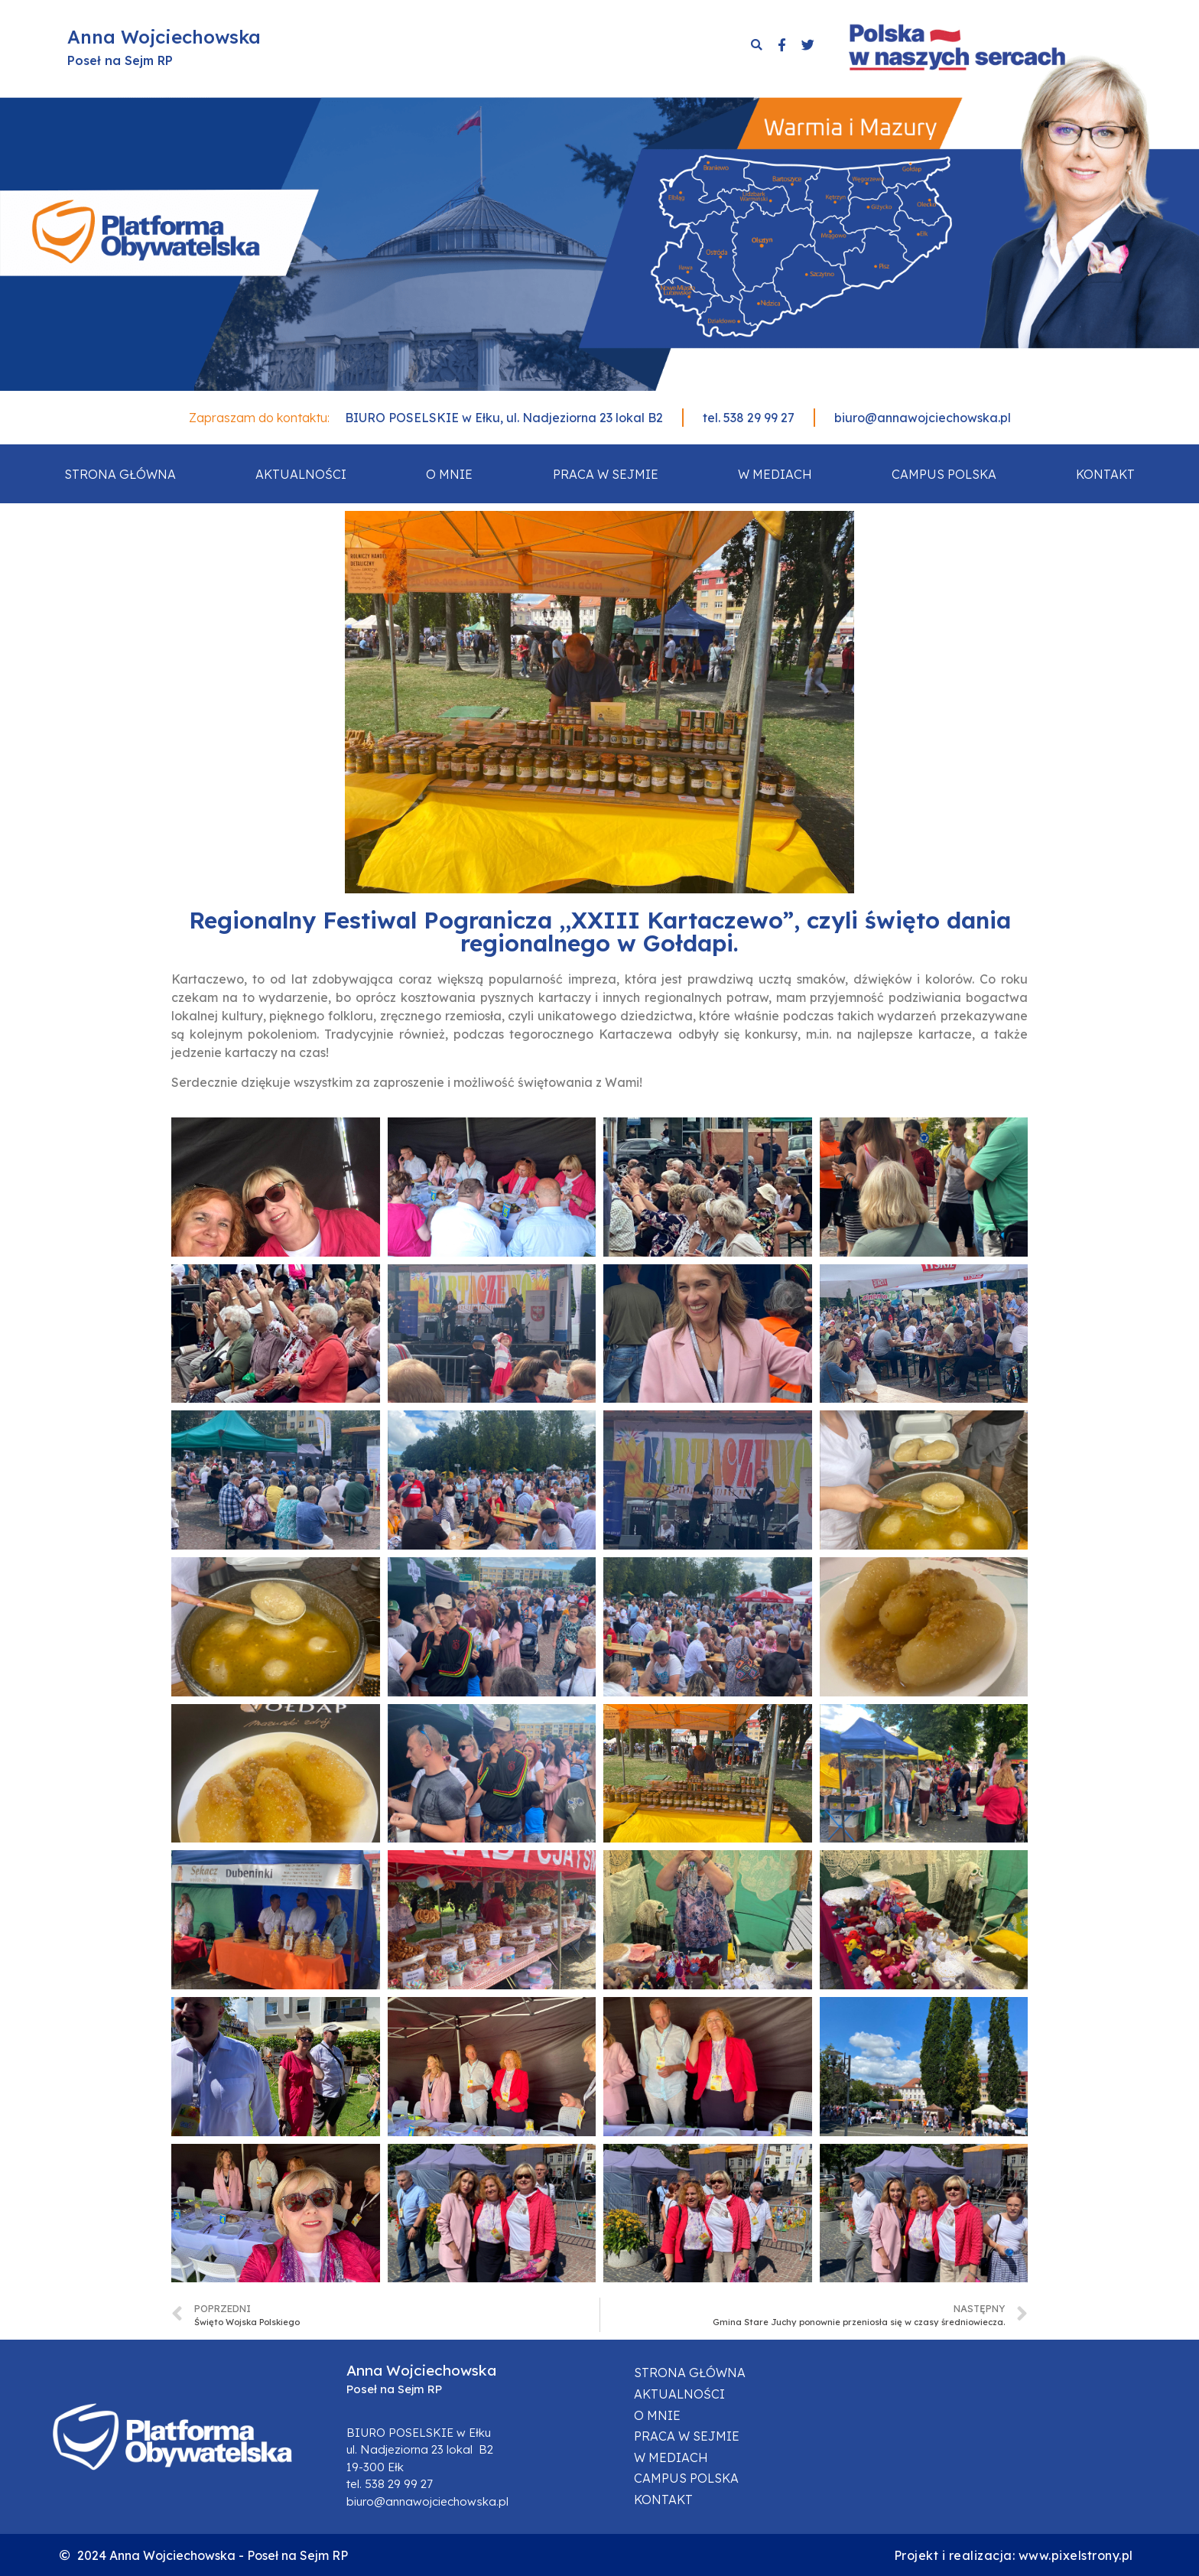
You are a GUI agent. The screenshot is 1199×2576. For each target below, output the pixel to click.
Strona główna (120, 474)
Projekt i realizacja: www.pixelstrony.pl (1013, 2555)
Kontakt (1105, 474)
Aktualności (300, 474)
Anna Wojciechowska (164, 36)
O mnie (449, 474)
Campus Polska (944, 474)
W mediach (775, 474)
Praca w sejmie (605, 474)
